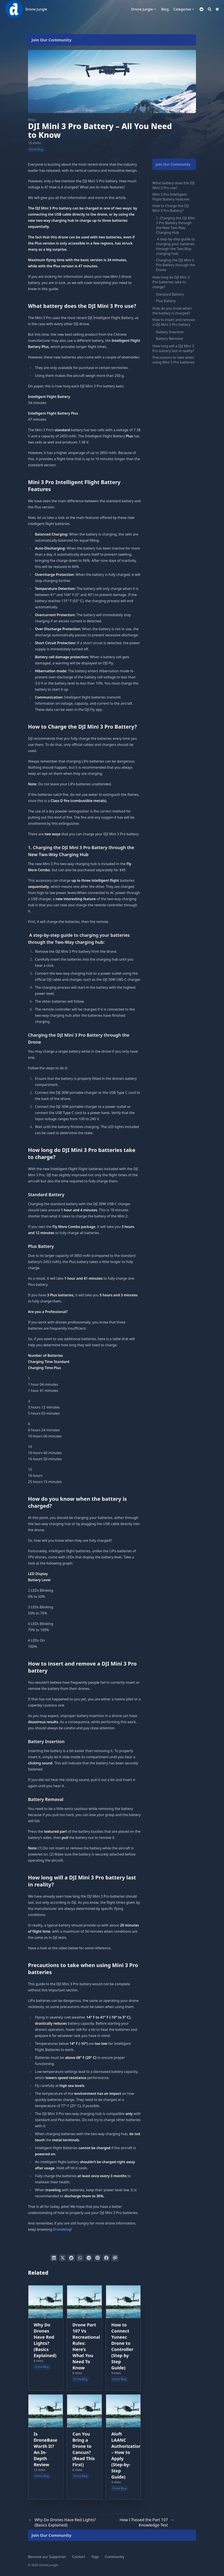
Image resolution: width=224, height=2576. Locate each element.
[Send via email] (115, 2257)
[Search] (209, 9)
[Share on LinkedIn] (53, 2257)
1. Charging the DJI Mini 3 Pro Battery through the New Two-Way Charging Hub (175, 225)
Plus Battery (166, 300)
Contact (78, 2556)
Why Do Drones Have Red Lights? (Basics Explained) (45, 2340)
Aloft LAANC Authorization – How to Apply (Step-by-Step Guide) (123, 2455)
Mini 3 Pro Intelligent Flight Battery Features (171, 197)
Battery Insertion (170, 332)
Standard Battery (170, 294)
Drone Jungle (36, 9)
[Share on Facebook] (106, 2257)
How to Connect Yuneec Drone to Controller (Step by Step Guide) (122, 2346)
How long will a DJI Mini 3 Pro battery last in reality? (173, 348)
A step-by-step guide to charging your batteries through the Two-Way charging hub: (175, 246)
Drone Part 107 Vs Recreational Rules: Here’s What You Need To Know (84, 2346)
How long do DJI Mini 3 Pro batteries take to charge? (171, 282)
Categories (182, 9)
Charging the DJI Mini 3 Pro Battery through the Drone (175, 265)
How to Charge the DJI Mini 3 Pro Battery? (170, 208)
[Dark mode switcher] (217, 9)
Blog (31, 119)
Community (114, 2556)
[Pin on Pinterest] (97, 2257)
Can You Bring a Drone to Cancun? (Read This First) (83, 2449)
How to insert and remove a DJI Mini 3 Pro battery (173, 322)
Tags (95, 2556)
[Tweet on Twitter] (62, 2257)
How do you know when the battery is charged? (172, 311)
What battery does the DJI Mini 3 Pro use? (173, 185)
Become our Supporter (47, 2556)
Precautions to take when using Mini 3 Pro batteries (173, 360)
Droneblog (62, 2229)
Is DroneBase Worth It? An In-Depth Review (45, 2449)
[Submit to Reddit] (71, 2257)
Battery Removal (169, 338)
